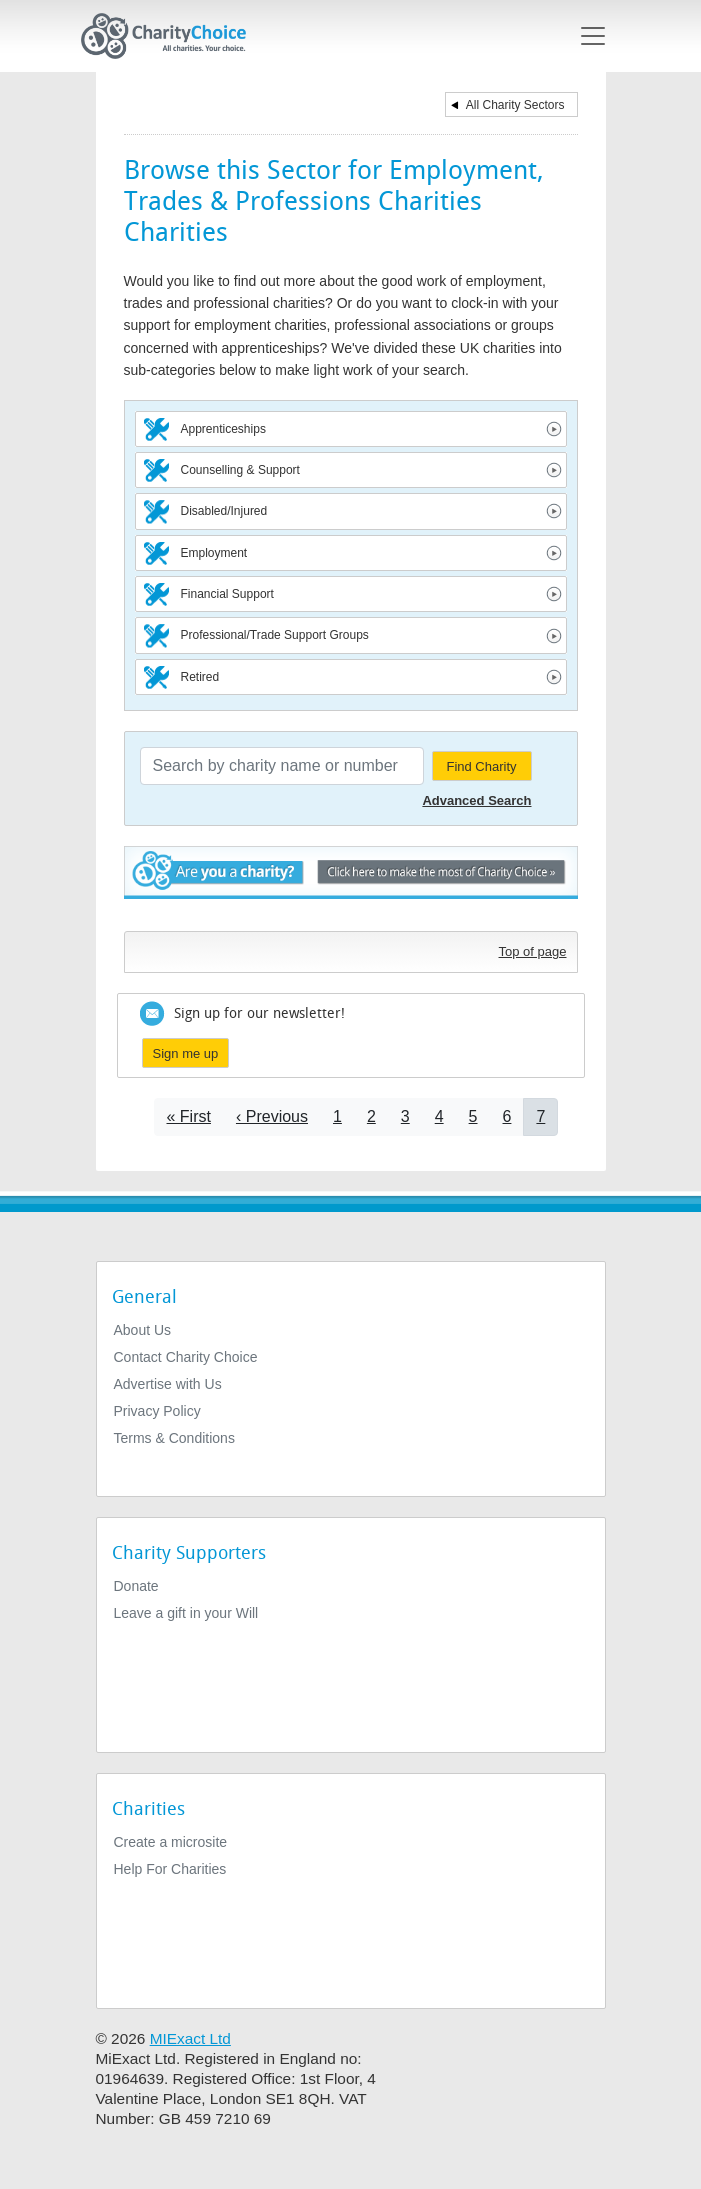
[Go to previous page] (272, 1116)
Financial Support (227, 594)
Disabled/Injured (224, 511)
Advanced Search (476, 800)
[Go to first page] (189, 1116)
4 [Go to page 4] (439, 1116)
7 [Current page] (540, 1116)
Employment (214, 553)
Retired (200, 677)
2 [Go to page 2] (371, 1116)
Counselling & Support (240, 470)
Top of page (533, 951)
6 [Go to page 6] (507, 1116)
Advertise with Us (168, 1384)
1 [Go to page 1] (337, 1116)
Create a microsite (171, 1842)
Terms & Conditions (174, 1438)
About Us (143, 1330)
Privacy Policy (157, 1411)
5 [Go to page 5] (473, 1116)
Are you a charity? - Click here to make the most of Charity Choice (351, 883)
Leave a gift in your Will (186, 1613)
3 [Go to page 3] (405, 1116)
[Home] (172, 36)
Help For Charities (170, 1869)
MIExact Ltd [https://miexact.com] (190, 2038)
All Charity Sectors (515, 105)
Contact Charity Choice (186, 1357)
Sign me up (186, 1053)
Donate (136, 1586)
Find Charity (481, 766)
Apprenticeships (223, 429)
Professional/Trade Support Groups (275, 635)
